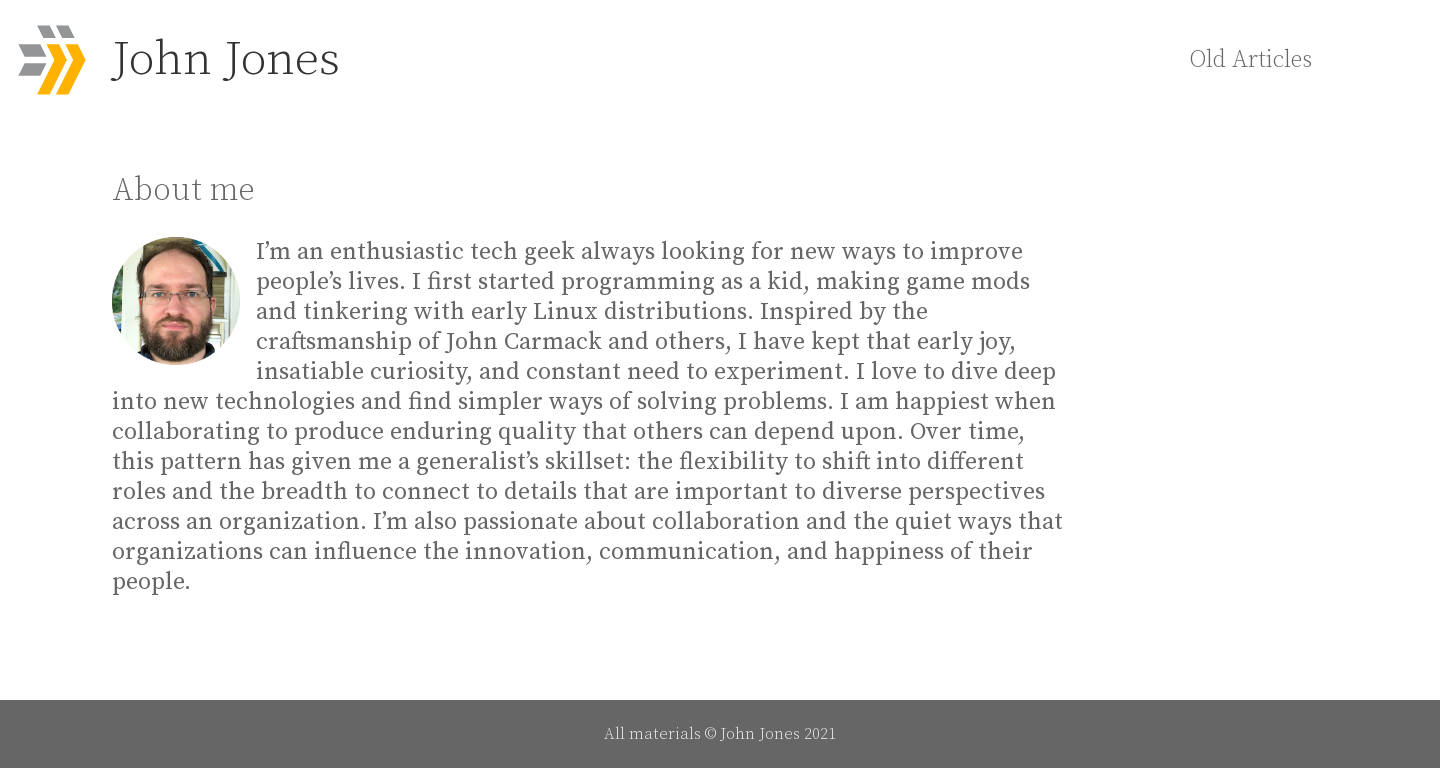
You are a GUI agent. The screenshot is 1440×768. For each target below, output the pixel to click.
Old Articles (1250, 60)
